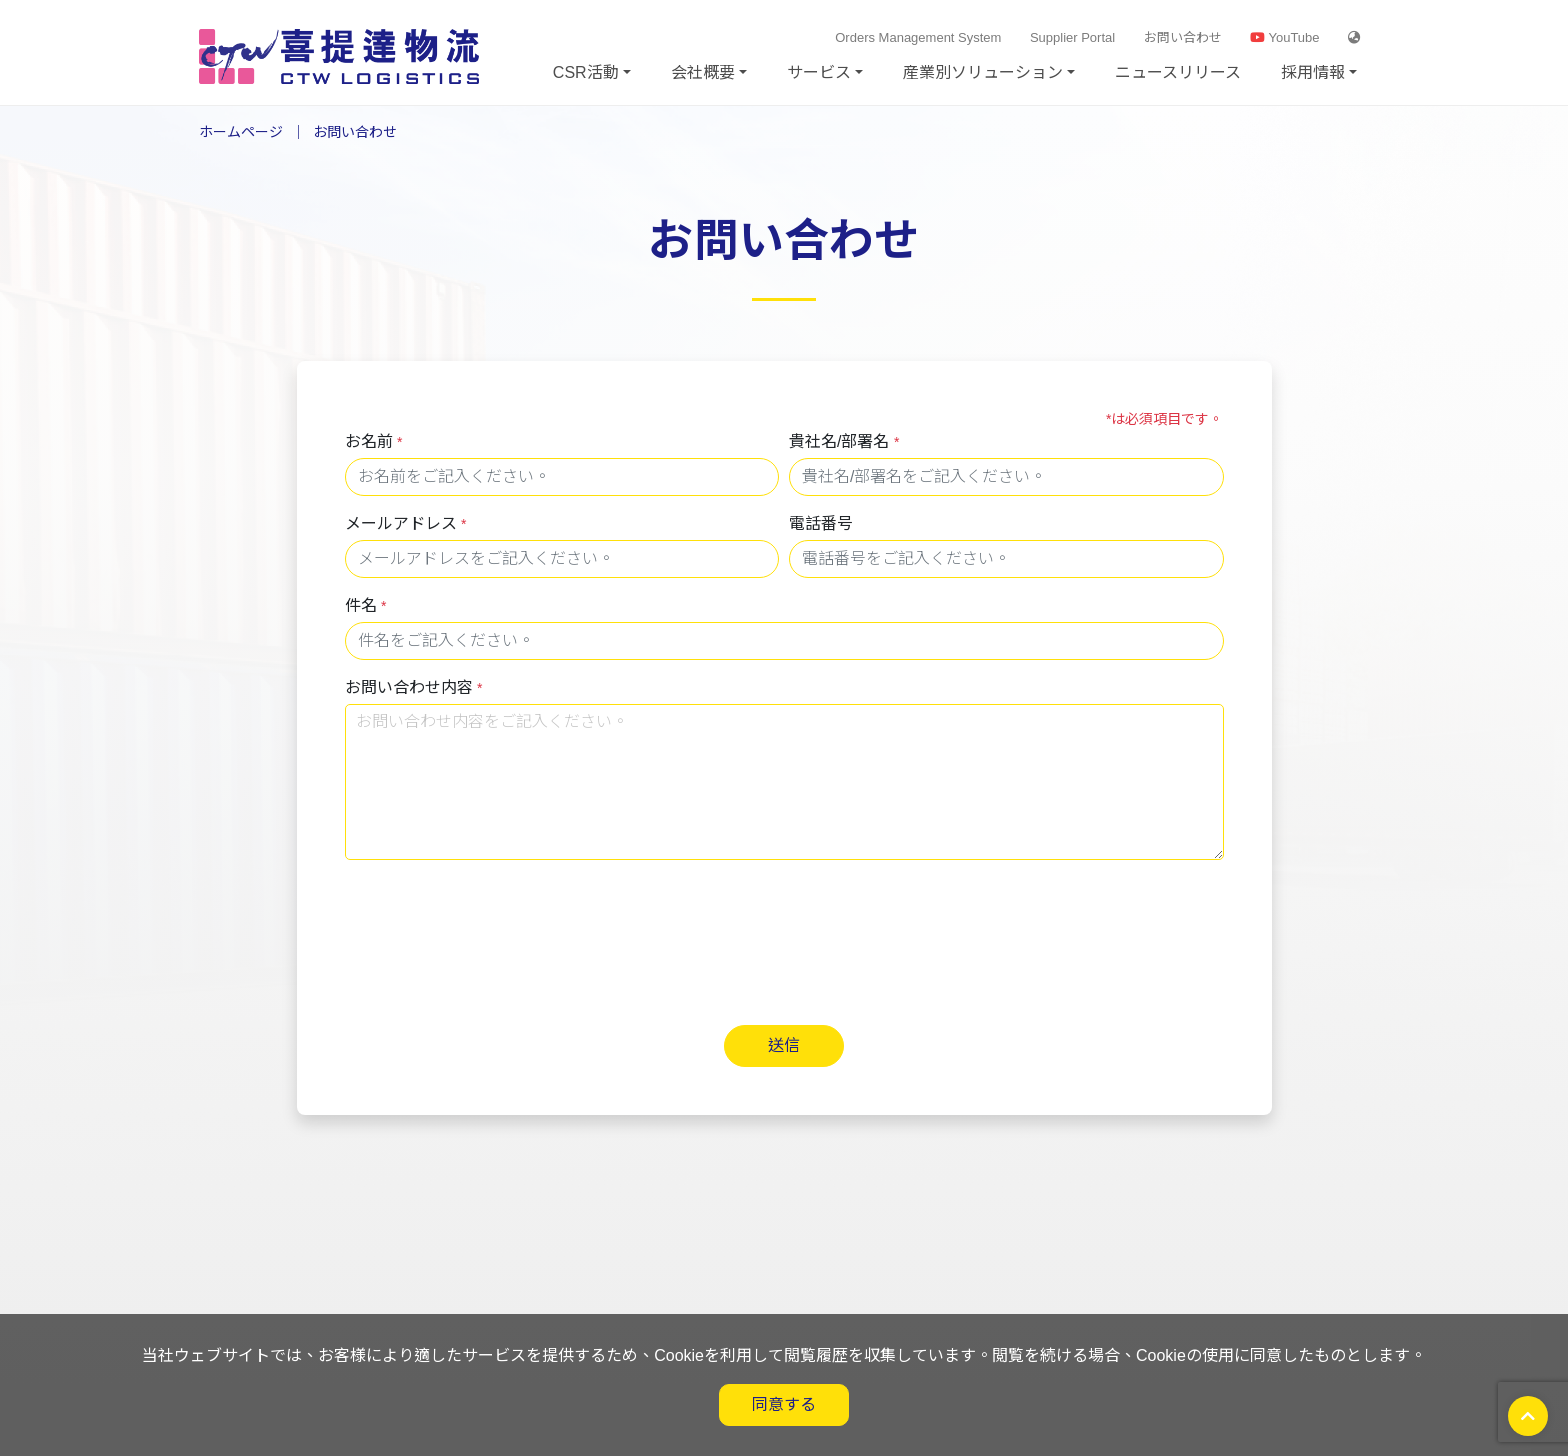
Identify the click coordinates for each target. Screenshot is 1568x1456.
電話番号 (821, 523)
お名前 (374, 441)
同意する (784, 1404)
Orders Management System (918, 37)
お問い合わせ (1183, 37)
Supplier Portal (1072, 37)
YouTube (1284, 37)
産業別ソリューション (983, 72)
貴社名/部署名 (844, 441)
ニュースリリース (1178, 72)
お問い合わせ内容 (414, 687)
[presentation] (497, 922)
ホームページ (241, 132)
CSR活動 (586, 72)
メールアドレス (406, 523)
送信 (784, 1045)
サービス (819, 72)
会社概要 (703, 72)
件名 (366, 605)
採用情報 (1313, 72)
